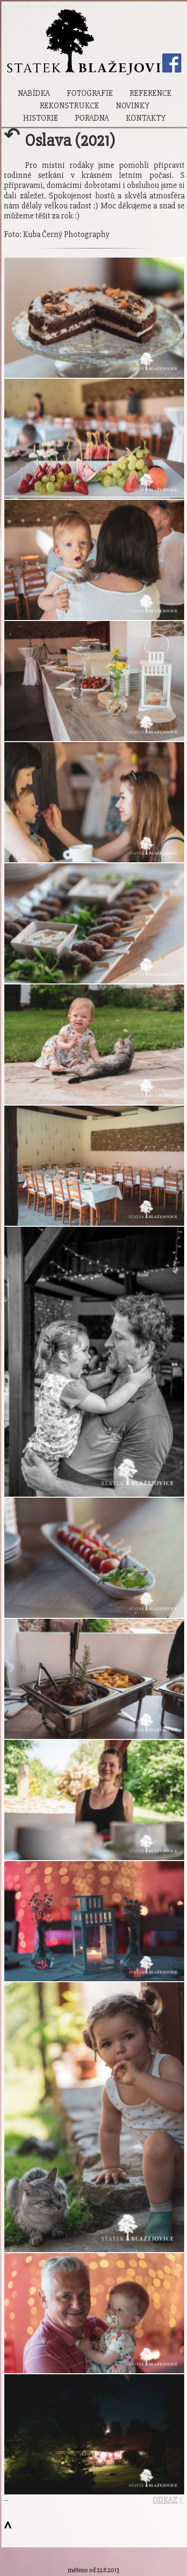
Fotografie (90, 93)
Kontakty (146, 118)
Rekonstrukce (69, 106)
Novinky (132, 106)
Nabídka (34, 93)
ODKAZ (165, 2500)
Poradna (92, 118)
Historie (40, 118)
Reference (150, 93)
